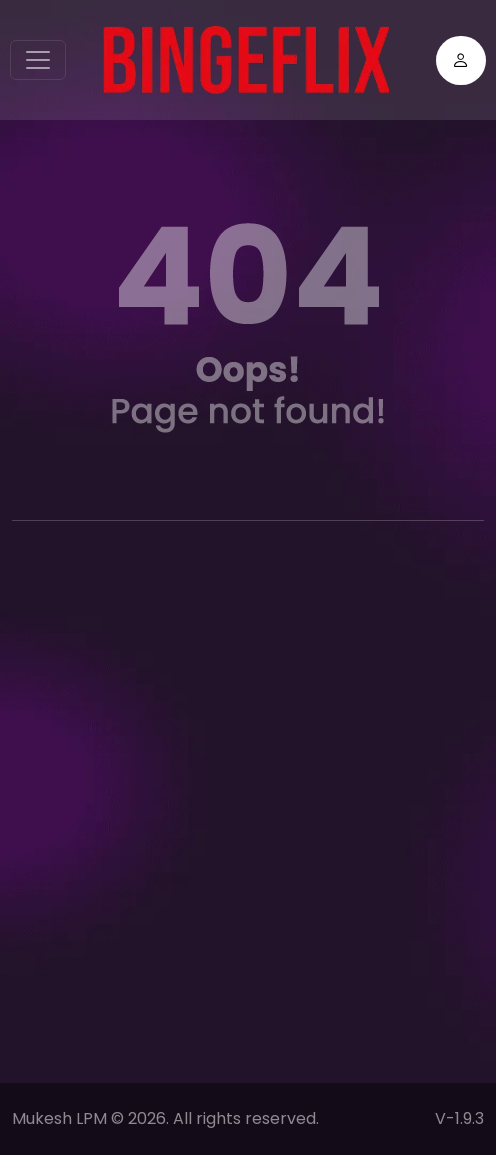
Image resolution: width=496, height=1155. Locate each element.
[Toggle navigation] (38, 60)
